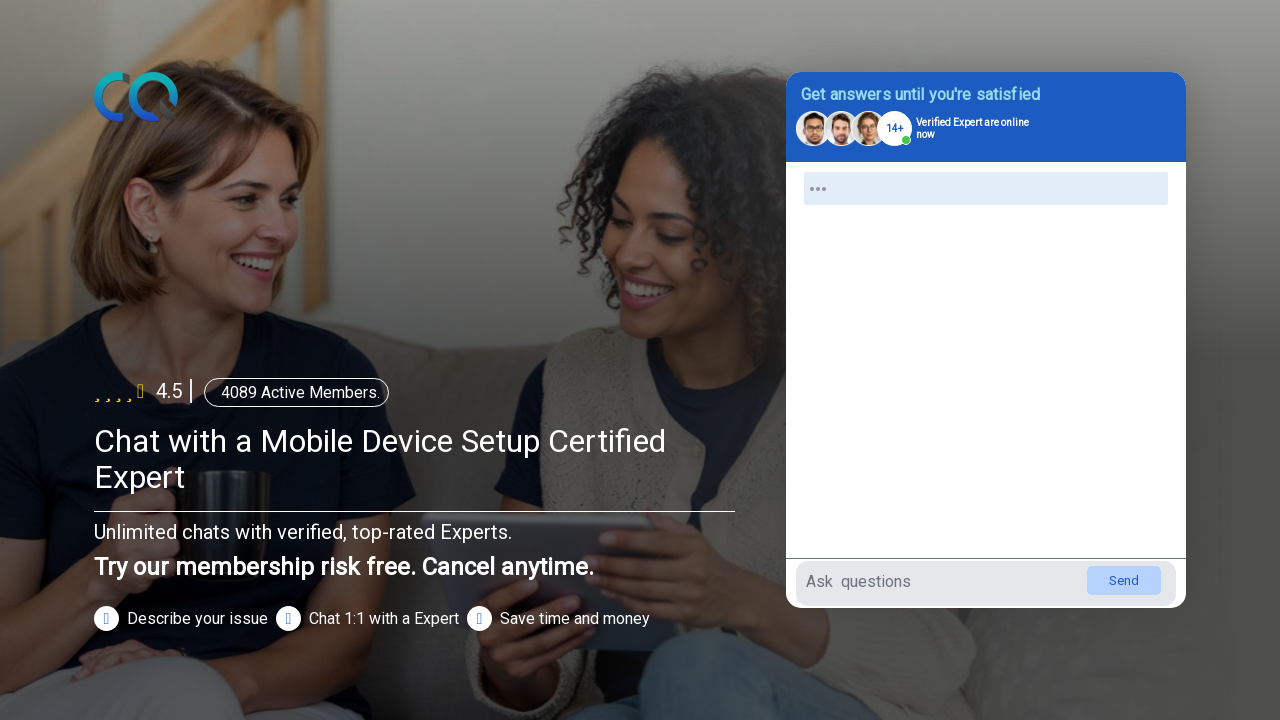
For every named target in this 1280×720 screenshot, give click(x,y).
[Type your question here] (986, 583)
